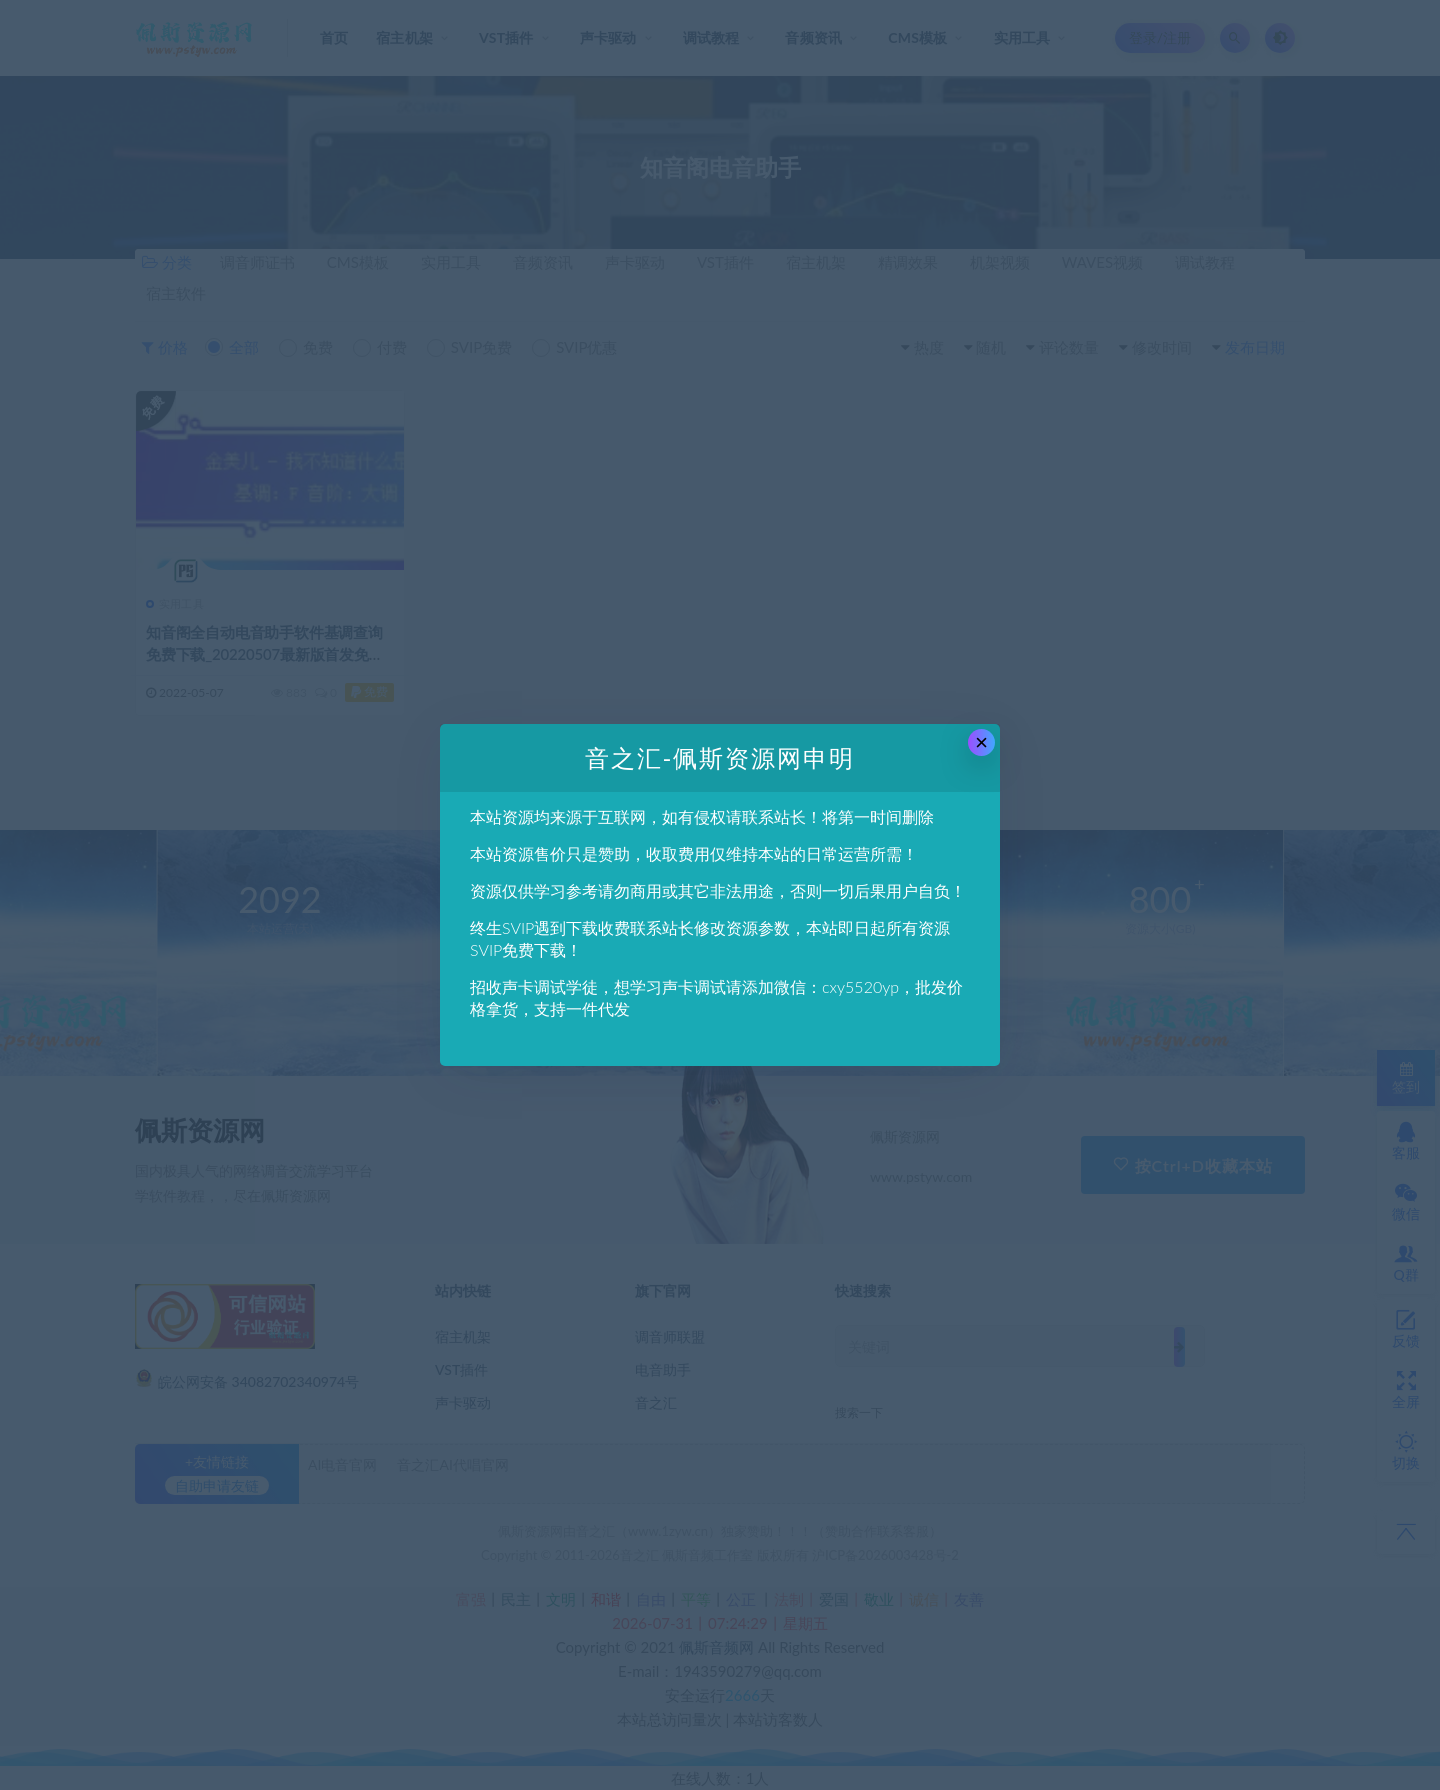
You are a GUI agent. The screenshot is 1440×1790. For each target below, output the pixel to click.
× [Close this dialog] (981, 742)
